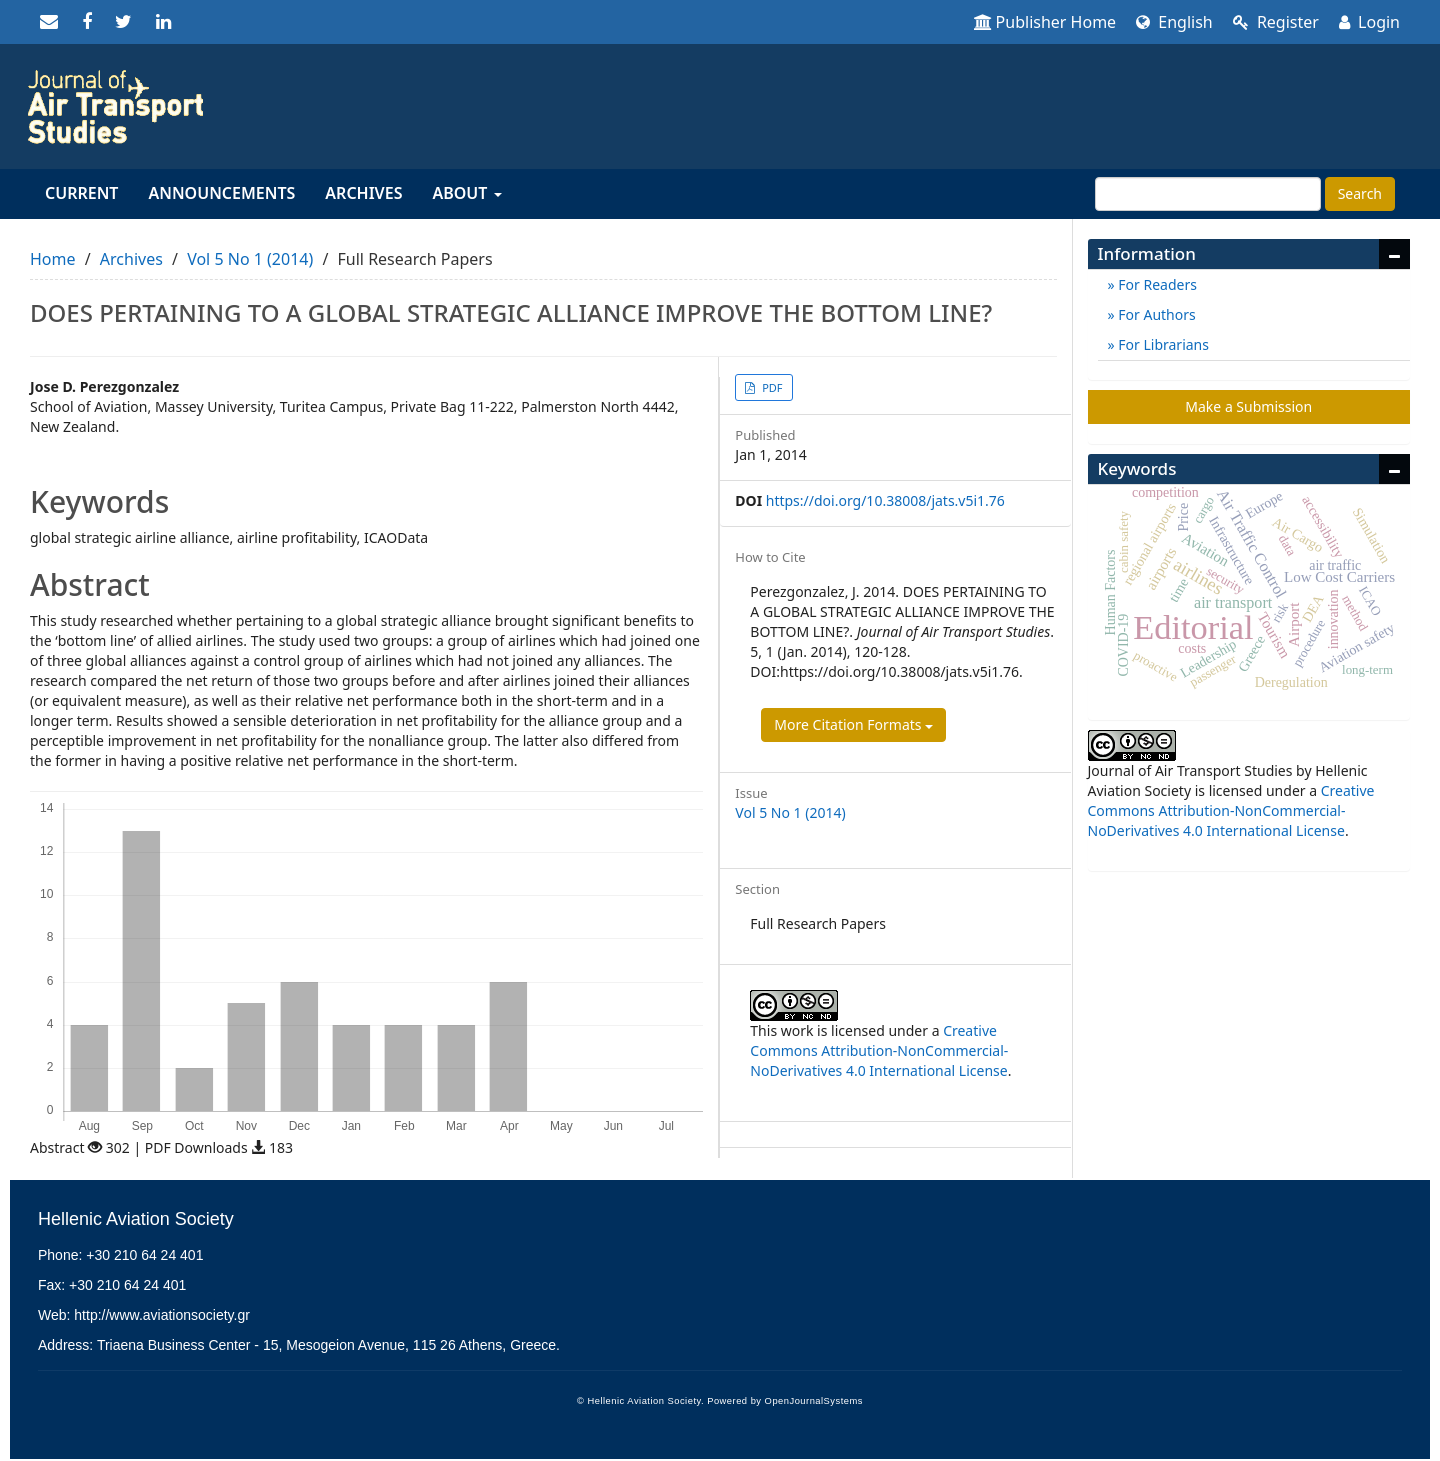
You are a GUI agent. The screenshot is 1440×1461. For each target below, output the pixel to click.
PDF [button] (770, 387)
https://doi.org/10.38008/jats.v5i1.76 (885, 500)
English (1174, 22)
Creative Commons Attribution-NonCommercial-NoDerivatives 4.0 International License (879, 1050)
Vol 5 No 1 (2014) (250, 259)
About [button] (466, 193)
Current (81, 193)
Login (1369, 22)
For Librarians (1162, 344)
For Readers (1156, 284)
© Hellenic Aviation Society (639, 1401)
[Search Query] (1208, 194)
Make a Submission (1248, 406)
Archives (363, 193)
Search (1360, 193)
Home (53, 259)
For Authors (1155, 314)
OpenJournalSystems (814, 1401)
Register (1276, 22)
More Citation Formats (853, 724)
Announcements (221, 193)
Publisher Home (1045, 22)
